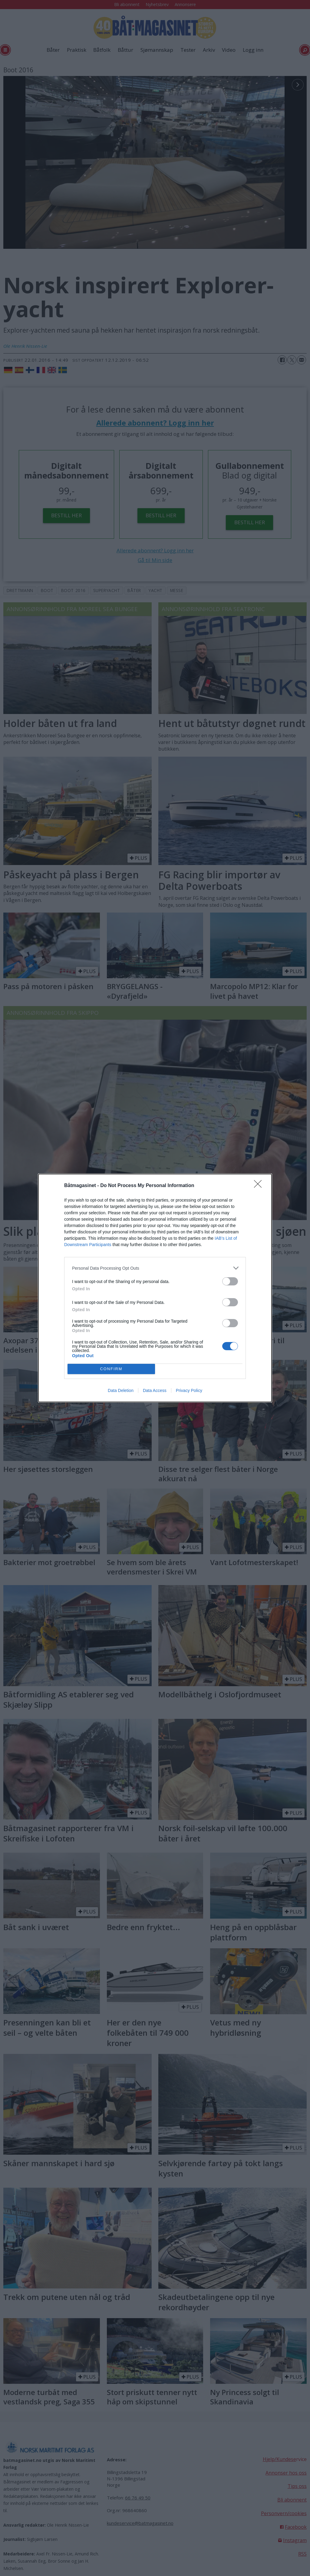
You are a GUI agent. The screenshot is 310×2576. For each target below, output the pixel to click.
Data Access (155, 1390)
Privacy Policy (189, 1390)
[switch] (230, 1281)
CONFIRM (111, 1369)
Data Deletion (121, 1390)
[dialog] (155, 1288)
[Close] (259, 1186)
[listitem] (155, 1268)
